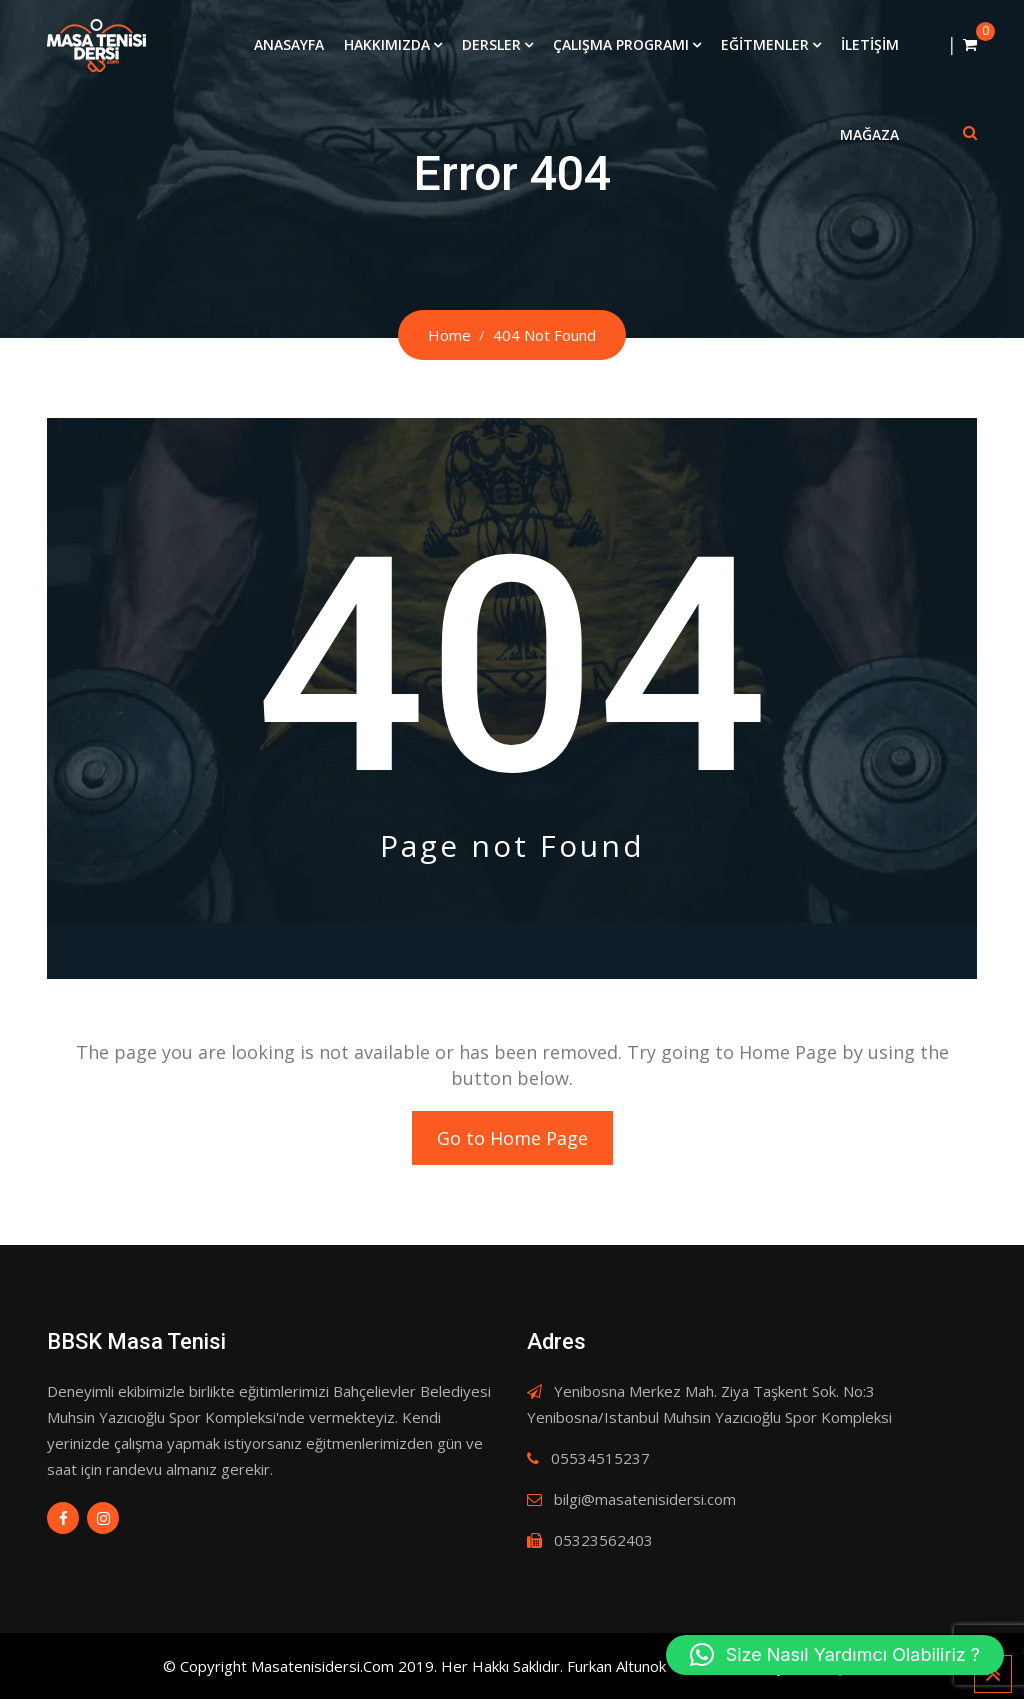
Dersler (491, 44)
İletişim (870, 44)
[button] (835, 1655)
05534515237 (600, 1458)
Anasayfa (289, 44)
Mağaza (869, 134)
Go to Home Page (512, 1138)
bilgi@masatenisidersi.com (645, 1499)
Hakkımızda (387, 44)
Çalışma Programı (621, 44)
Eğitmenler (765, 44)
